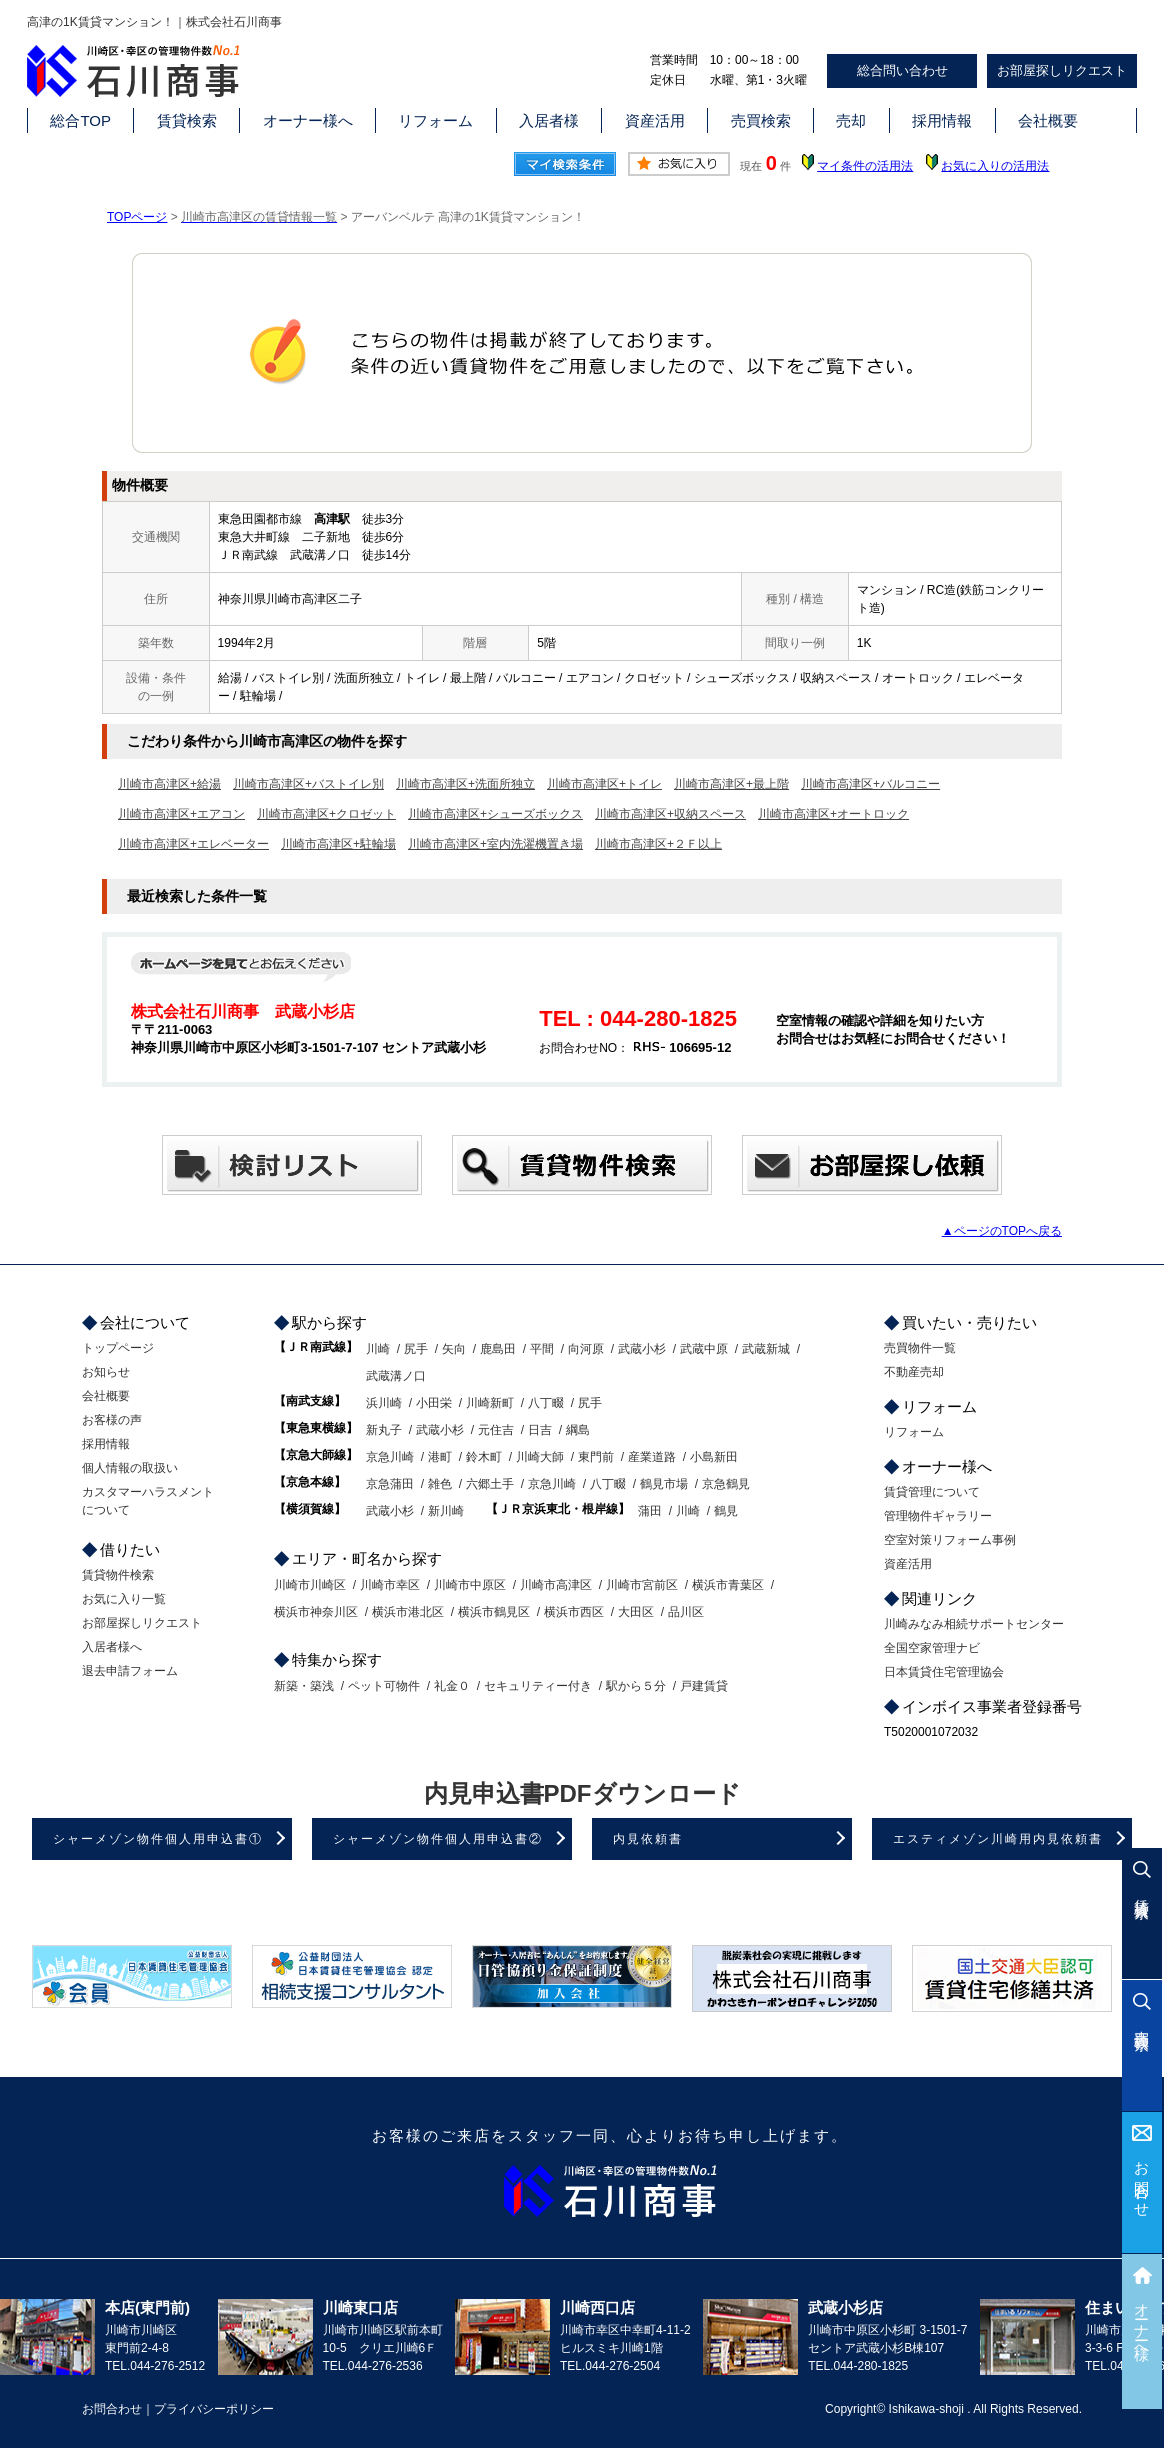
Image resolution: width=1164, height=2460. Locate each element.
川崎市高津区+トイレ (604, 784)
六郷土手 (490, 1484)
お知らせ (106, 1372)
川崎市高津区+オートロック (833, 814)
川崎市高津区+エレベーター (193, 844)
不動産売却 (914, 1372)
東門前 (596, 1457)
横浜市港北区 (408, 1612)
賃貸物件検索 (118, 1575)
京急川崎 (390, 1457)
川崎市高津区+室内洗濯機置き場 (495, 844)
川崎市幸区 (390, 1585)
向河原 (586, 1349)
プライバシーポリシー (214, 2409)
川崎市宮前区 (642, 1585)
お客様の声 (112, 1420)
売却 (851, 120)
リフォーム (435, 120)
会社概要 (1048, 120)
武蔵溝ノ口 (396, 1376)
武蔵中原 (704, 1349)
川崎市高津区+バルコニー (870, 784)
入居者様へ (112, 1647)
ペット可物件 (384, 1686)
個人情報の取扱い (130, 1468)
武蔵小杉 (642, 1349)
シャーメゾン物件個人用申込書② (438, 1839)
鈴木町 (484, 1457)
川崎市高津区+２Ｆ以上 (658, 844)
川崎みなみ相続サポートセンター (974, 1624)
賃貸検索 (187, 120)
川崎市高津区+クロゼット (326, 814)
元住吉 (496, 1430)
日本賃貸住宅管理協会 (944, 1672)
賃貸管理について (932, 1492)
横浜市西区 (574, 1612)
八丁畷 (546, 1403)
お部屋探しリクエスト (1062, 70)
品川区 (686, 1612)
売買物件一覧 (920, 1348)
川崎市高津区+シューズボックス (495, 814)
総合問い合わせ (902, 70)
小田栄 (434, 1403)
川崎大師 (540, 1457)
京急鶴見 (726, 1484)
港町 (440, 1457)
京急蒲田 (390, 1484)
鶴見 (726, 1511)
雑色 (440, 1484)
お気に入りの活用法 (995, 166)
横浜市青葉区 (728, 1585)
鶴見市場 (664, 1484)
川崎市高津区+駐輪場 (338, 844)
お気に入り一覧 (124, 1599)
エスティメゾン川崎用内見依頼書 (998, 1839)
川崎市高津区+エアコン (181, 814)
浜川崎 (384, 1403)
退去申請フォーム (130, 1671)
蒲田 (650, 1511)
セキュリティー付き (538, 1686)
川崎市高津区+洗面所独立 (465, 784)
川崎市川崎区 (310, 1585)
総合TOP (80, 120)
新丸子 (384, 1430)
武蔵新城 (766, 1349)
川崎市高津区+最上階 (731, 784)
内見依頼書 (648, 1839)
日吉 (540, 1430)
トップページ (118, 1348)
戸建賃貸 (704, 1686)
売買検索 (761, 120)
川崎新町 (490, 1403)
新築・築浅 (304, 1686)
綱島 (578, 1430)
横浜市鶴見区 (494, 1612)
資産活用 (655, 120)
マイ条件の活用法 (865, 166)
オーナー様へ (308, 120)
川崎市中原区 (470, 1585)
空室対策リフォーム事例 (950, 1540)
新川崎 (446, 1511)
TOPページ (137, 217)
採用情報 (942, 120)
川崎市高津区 (556, 1585)
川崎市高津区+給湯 (169, 784)
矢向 (454, 1349)
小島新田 (714, 1457)
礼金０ (452, 1686)
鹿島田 (498, 1349)
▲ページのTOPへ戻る (1002, 1231)
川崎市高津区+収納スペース (670, 814)
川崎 (378, 1349)
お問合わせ (1142, 2181)
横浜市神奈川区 (316, 1612)
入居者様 (549, 120)
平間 (542, 1349)
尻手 (416, 1349)
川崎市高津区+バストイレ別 (308, 784)
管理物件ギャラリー (938, 1516)
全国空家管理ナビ (932, 1648)
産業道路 (652, 1457)
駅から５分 (636, 1686)
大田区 (636, 1612)
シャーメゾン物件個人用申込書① (158, 1839)
